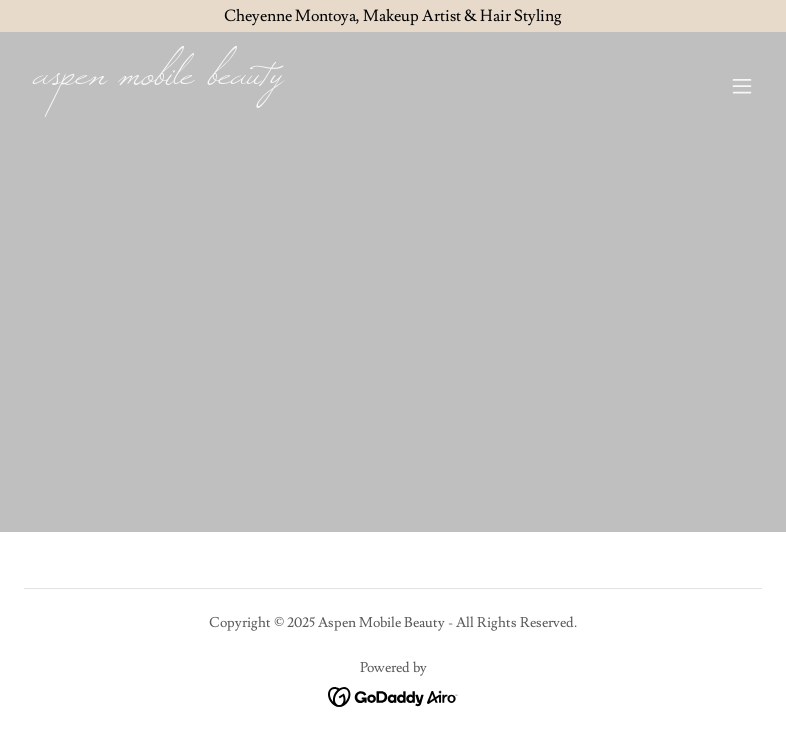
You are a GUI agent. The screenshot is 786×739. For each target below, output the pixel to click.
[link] (157, 79)
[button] (742, 86)
